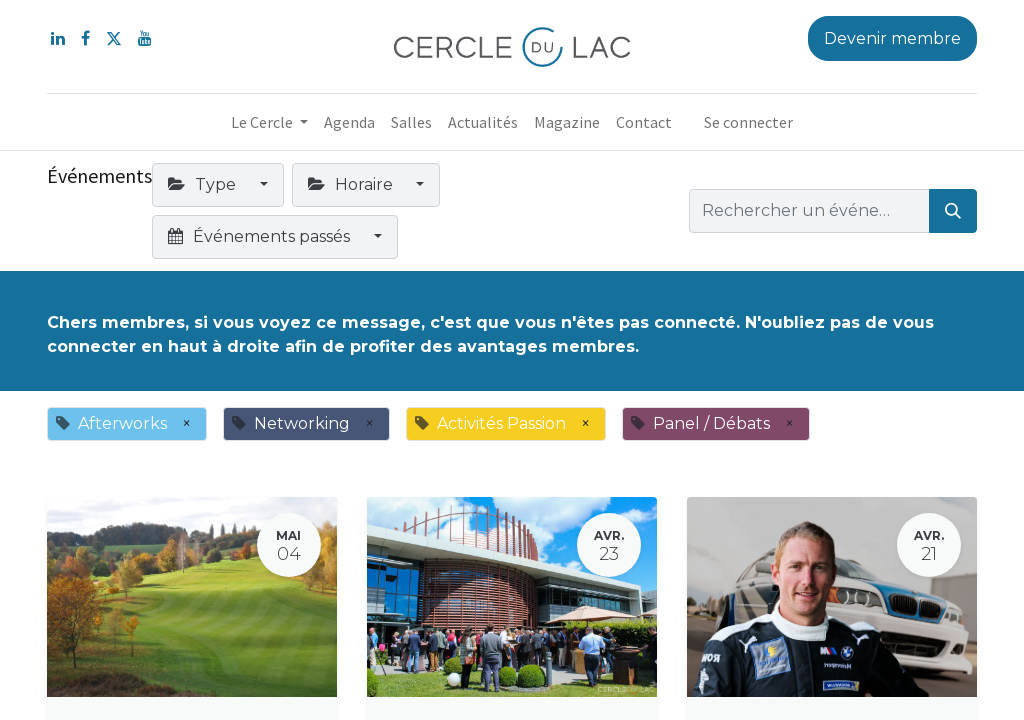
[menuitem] (349, 122)
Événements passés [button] (261, 236)
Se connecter (748, 122)
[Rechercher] (953, 211)
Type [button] (204, 184)
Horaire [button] (352, 184)
